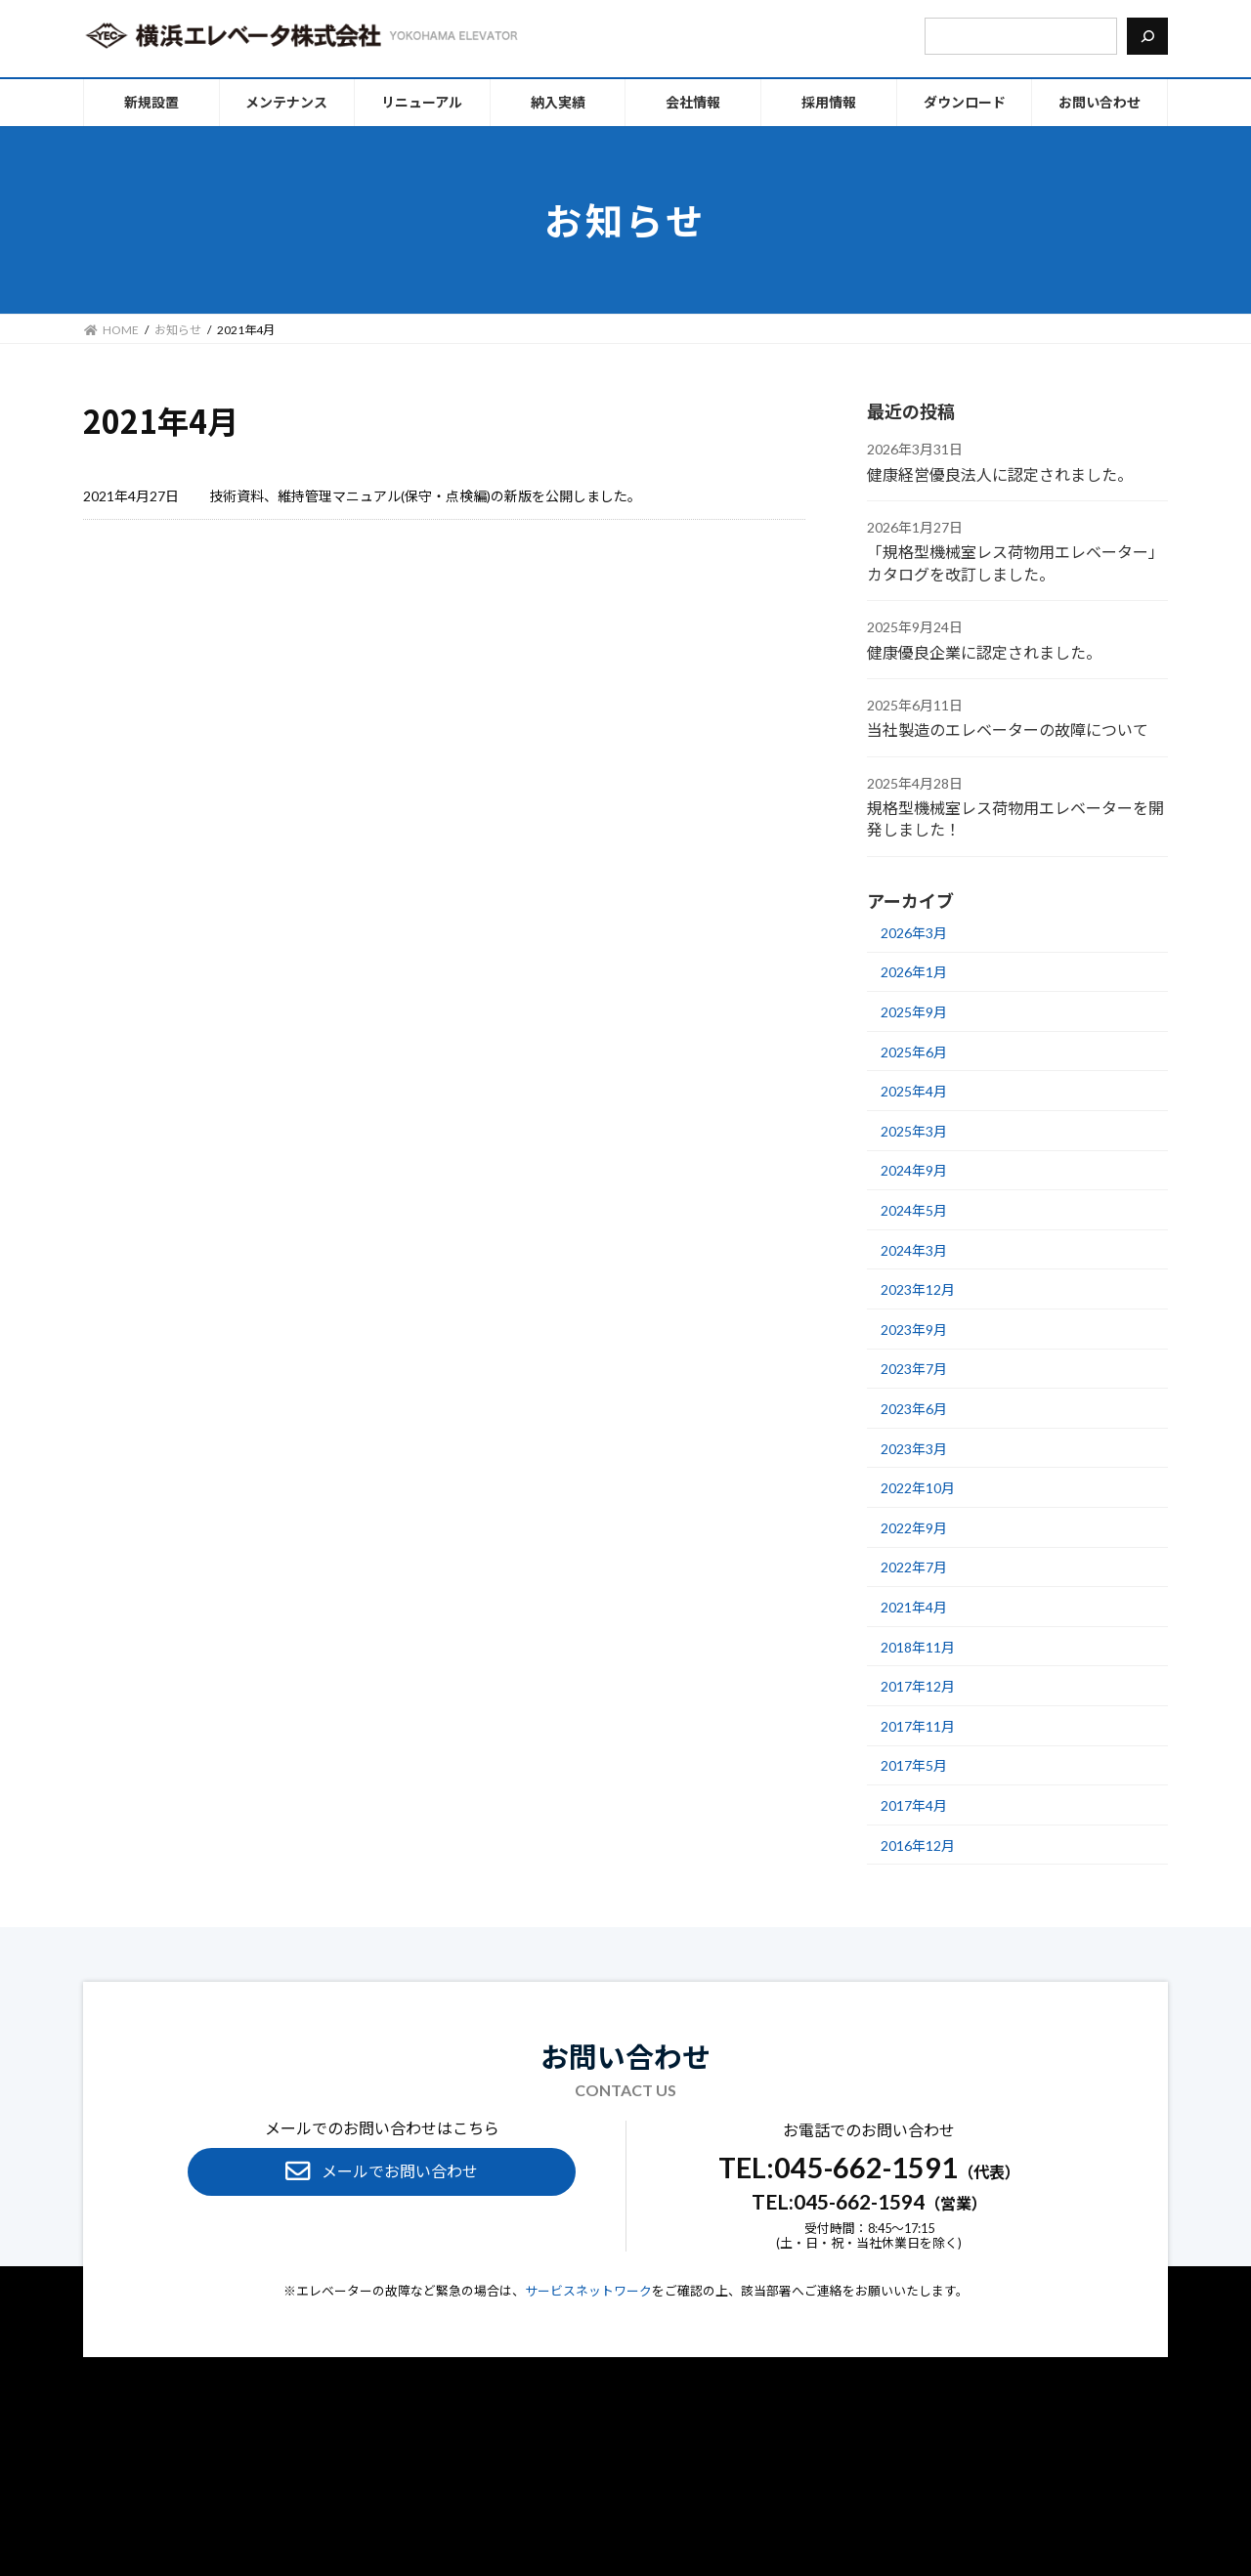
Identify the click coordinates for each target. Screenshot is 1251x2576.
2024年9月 (914, 1170)
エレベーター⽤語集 (620, 2470)
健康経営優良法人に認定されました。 (1000, 473)
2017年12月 (918, 1686)
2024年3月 (914, 1249)
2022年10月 (918, 1488)
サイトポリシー (638, 2494)
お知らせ (715, 2470)
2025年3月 (914, 1131)
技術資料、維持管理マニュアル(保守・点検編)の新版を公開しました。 (425, 496)
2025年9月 (914, 1012)
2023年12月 (918, 1289)
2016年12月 (918, 1844)
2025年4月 (914, 1091)
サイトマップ (734, 2494)
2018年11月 (918, 1646)
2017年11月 (918, 1726)
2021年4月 (914, 1607)
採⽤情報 (779, 2470)
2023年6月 (914, 1408)
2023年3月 (914, 1447)
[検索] (1147, 36)
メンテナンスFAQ (497, 2470)
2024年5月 (914, 1210)
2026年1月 (914, 972)
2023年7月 (914, 1368)
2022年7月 (914, 1567)
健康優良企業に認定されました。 (984, 651)
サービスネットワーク (588, 2290)
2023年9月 (914, 1329)
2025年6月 (914, 1051)
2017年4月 (914, 1805)
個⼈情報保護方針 (531, 2494)
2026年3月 (914, 932)
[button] (382, 2172)
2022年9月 (914, 1528)
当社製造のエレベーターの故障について (1007, 729)
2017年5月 (914, 1765)
